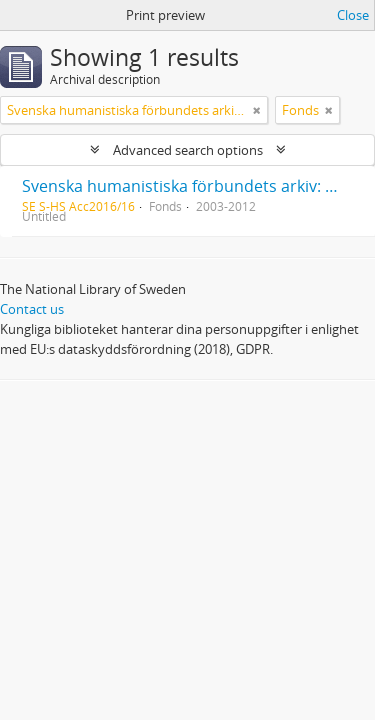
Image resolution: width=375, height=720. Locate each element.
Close (353, 15)
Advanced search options (188, 150)
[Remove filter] (257, 110)
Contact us (32, 309)
